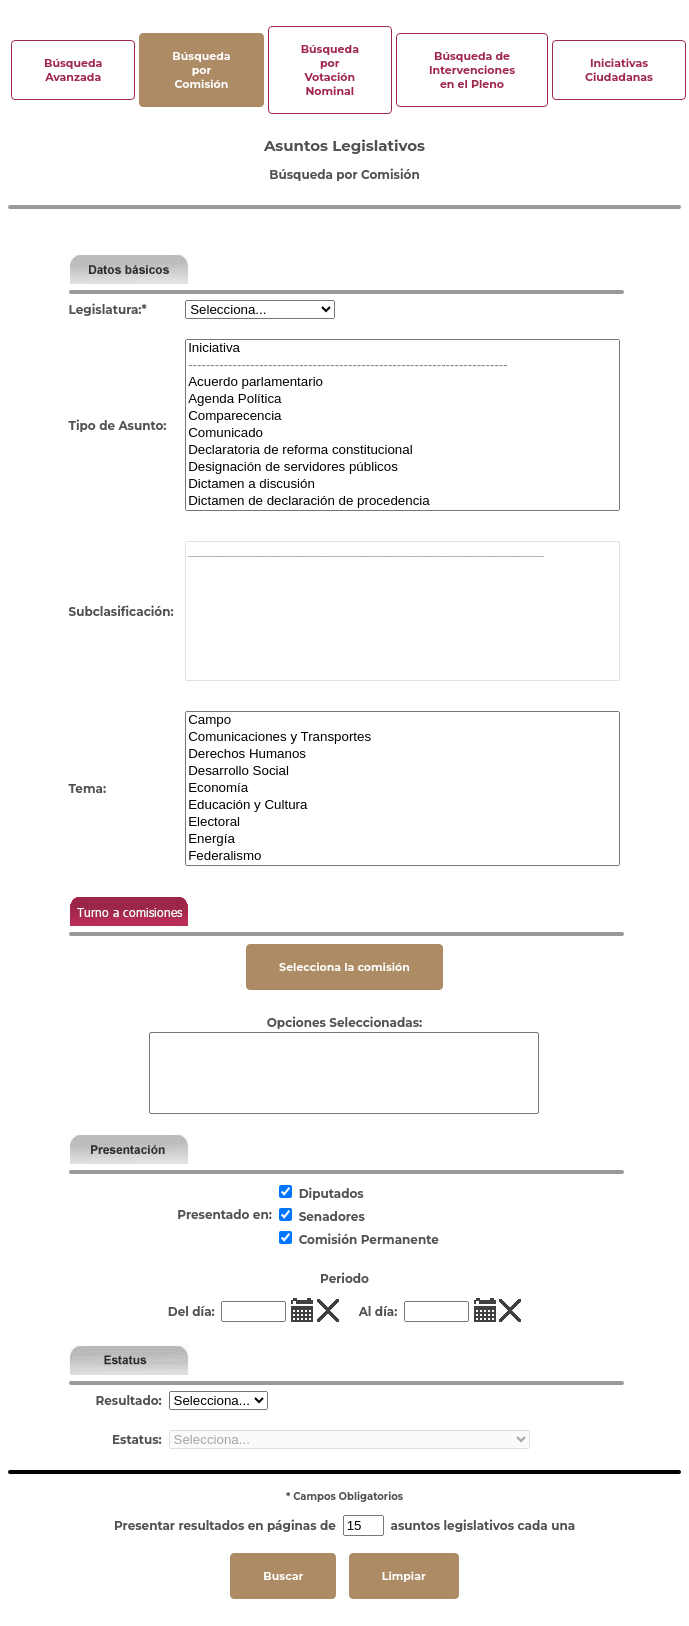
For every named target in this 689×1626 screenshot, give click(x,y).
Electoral (402, 822)
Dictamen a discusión (402, 484)
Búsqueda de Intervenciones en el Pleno (472, 70)
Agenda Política (402, 399)
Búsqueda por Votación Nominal (330, 70)
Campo (402, 720)
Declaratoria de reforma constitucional (402, 450)
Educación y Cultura (402, 805)
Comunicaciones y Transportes (402, 737)
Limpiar (404, 1576)
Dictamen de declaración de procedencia (402, 501)
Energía (402, 839)
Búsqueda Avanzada (73, 70)
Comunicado (402, 433)
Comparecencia (402, 416)
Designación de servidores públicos (402, 467)
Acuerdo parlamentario (402, 382)
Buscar (283, 1576)
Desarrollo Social (402, 771)
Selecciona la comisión (344, 967)
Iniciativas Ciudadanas (619, 70)
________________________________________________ (402, 550)
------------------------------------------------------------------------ (402, 365)
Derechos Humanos (402, 754)
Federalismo (402, 856)
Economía (402, 788)
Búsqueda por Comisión (201, 70)
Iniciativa (402, 348)
